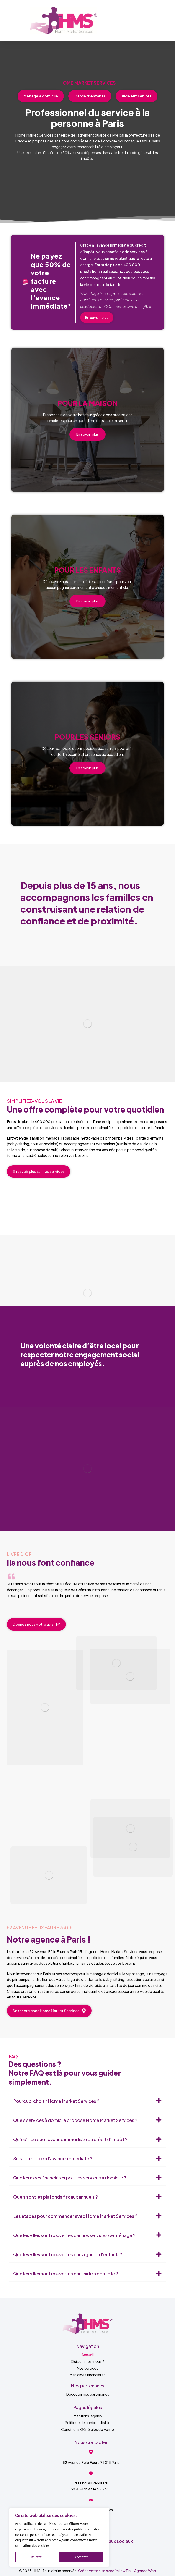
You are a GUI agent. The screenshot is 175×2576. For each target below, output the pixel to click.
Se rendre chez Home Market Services (49, 2010)
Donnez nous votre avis (36, 1624)
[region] (59, 2537)
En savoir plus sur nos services (38, 1171)
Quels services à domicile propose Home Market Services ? (75, 2120)
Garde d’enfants (89, 96)
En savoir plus (96, 317)
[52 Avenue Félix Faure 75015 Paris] (91, 2452)
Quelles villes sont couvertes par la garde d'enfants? (67, 2254)
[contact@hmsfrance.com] (91, 2500)
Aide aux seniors (137, 96)
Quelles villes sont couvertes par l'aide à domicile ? (65, 2273)
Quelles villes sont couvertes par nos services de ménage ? (74, 2235)
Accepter (81, 2557)
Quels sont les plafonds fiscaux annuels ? (55, 2197)
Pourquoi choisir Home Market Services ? (56, 2101)
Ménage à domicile (40, 96)
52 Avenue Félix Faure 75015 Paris (91, 2462)
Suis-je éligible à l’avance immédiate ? (52, 2158)
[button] (87, 2101)
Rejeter (36, 2557)
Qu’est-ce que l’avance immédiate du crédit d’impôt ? (70, 2139)
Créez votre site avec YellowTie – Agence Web (117, 2570)
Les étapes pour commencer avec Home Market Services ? (75, 2216)
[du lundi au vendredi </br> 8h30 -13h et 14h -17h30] (91, 2473)
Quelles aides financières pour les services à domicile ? (69, 2177)
